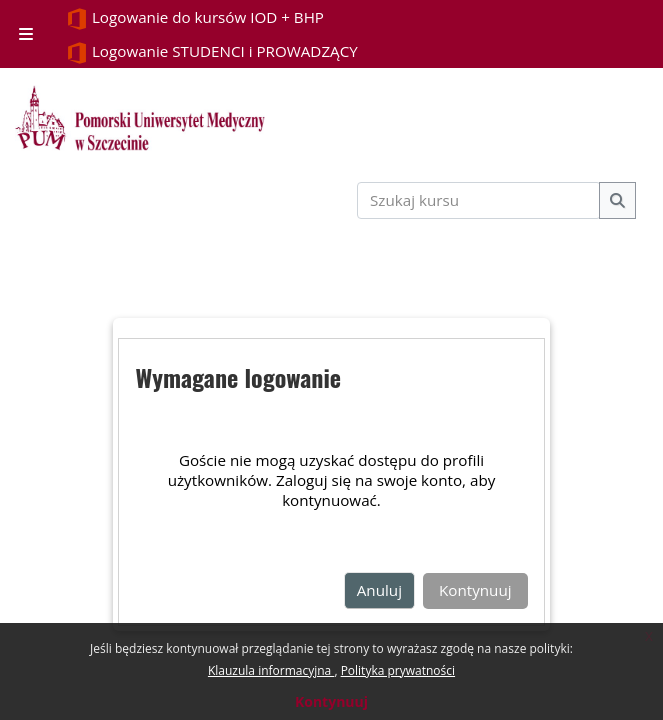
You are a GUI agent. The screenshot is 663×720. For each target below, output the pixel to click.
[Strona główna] (140, 118)
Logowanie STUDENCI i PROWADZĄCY (212, 52)
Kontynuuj (331, 701)
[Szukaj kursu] (479, 200)
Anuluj (379, 590)
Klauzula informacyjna (271, 670)
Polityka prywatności (398, 670)
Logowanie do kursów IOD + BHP (195, 18)
